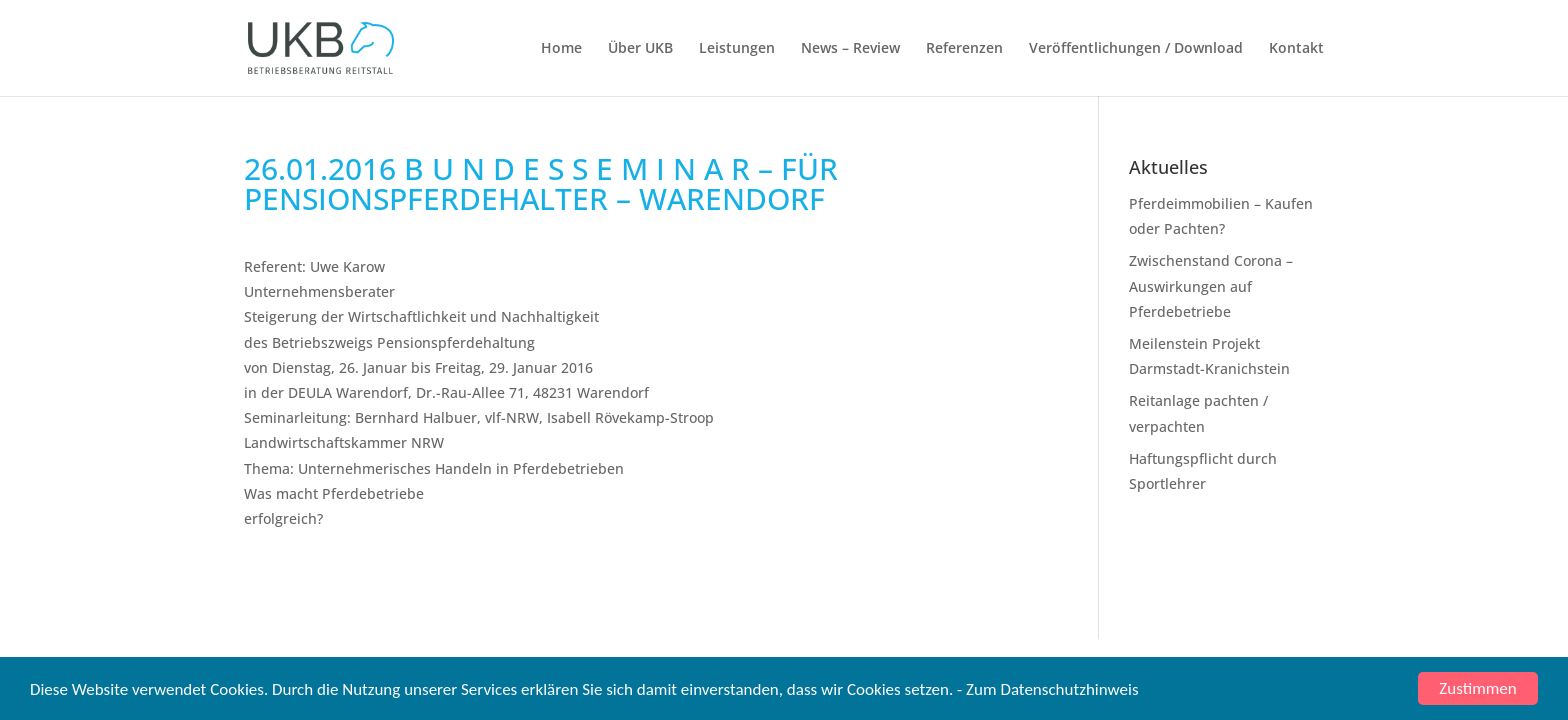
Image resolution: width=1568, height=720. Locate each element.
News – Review (850, 49)
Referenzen (964, 49)
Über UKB (640, 49)
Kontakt (1296, 49)
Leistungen (737, 49)
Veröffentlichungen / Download (1136, 49)
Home (561, 49)
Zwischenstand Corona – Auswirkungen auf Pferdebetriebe (1211, 285)
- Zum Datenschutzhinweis (1047, 689)
